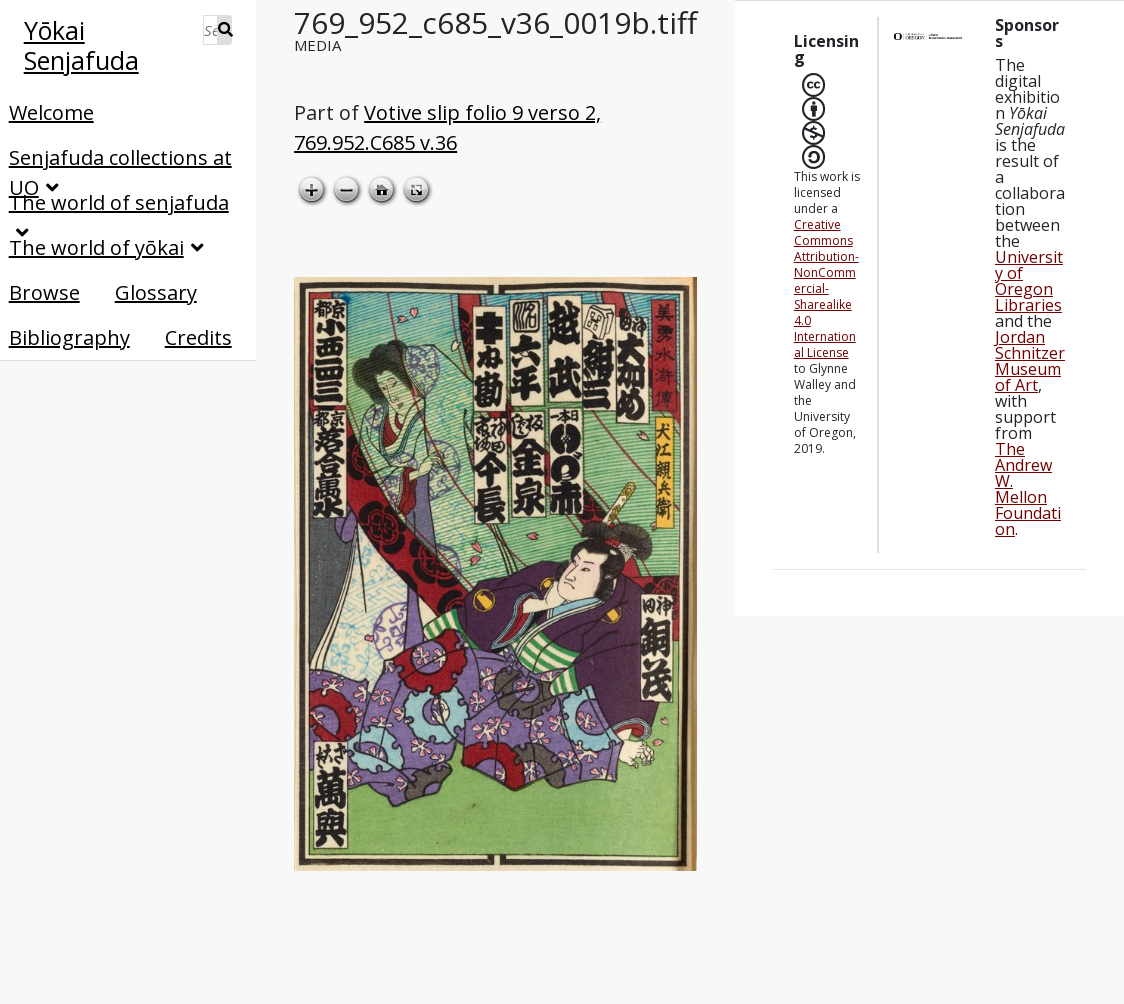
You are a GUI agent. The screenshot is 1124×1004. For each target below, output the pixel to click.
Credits (198, 337)
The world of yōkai (96, 247)
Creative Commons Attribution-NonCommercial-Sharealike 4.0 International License (826, 288)
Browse (44, 292)
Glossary (156, 292)
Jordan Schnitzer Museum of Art (1030, 361)
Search (225, 30)
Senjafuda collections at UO (120, 158)
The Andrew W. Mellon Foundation (1028, 489)
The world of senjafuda (119, 202)
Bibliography (69, 337)
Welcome (51, 112)
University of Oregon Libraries (1029, 281)
